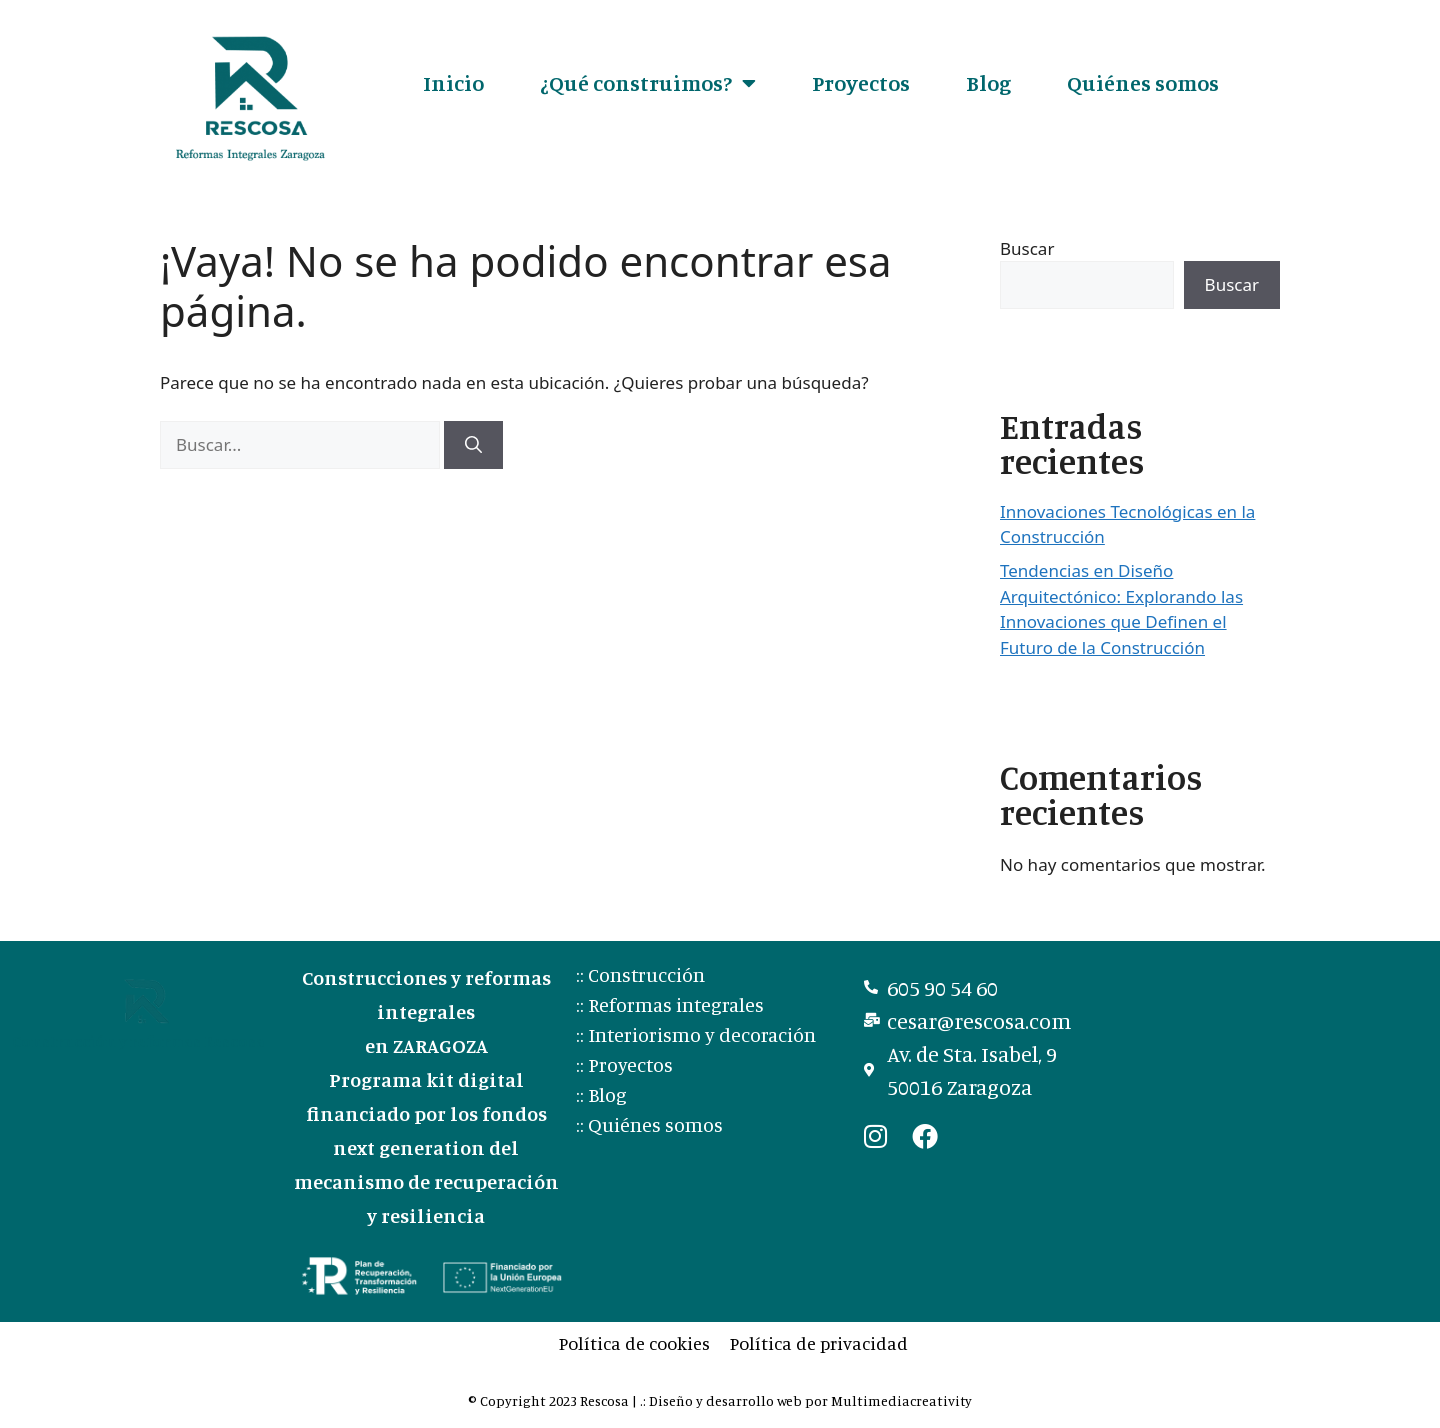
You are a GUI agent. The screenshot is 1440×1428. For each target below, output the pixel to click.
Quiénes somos (1143, 82)
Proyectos (861, 82)
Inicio (453, 82)
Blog (988, 82)
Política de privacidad (819, 1343)
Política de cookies (634, 1343)
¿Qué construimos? (648, 83)
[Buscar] (473, 445)
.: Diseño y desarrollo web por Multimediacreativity (806, 1400)
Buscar (1027, 248)
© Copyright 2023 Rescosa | (554, 1400)
